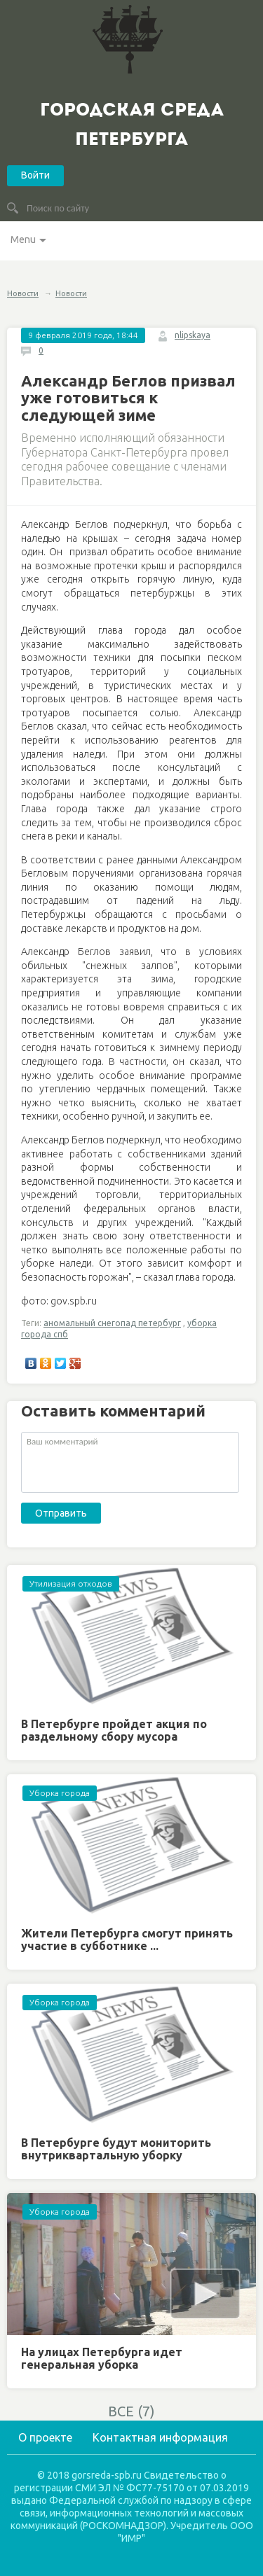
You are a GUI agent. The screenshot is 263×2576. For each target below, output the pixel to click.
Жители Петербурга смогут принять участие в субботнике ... (127, 1939)
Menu (23, 239)
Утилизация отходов (70, 1583)
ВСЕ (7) (131, 2411)
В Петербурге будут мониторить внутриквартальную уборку (116, 2148)
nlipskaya (192, 335)
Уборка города (59, 1792)
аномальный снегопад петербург (112, 1323)
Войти (35, 175)
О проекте (45, 2437)
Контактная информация (160, 2437)
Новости (23, 293)
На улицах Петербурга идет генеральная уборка (101, 2358)
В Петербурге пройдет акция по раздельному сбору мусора (114, 1730)
